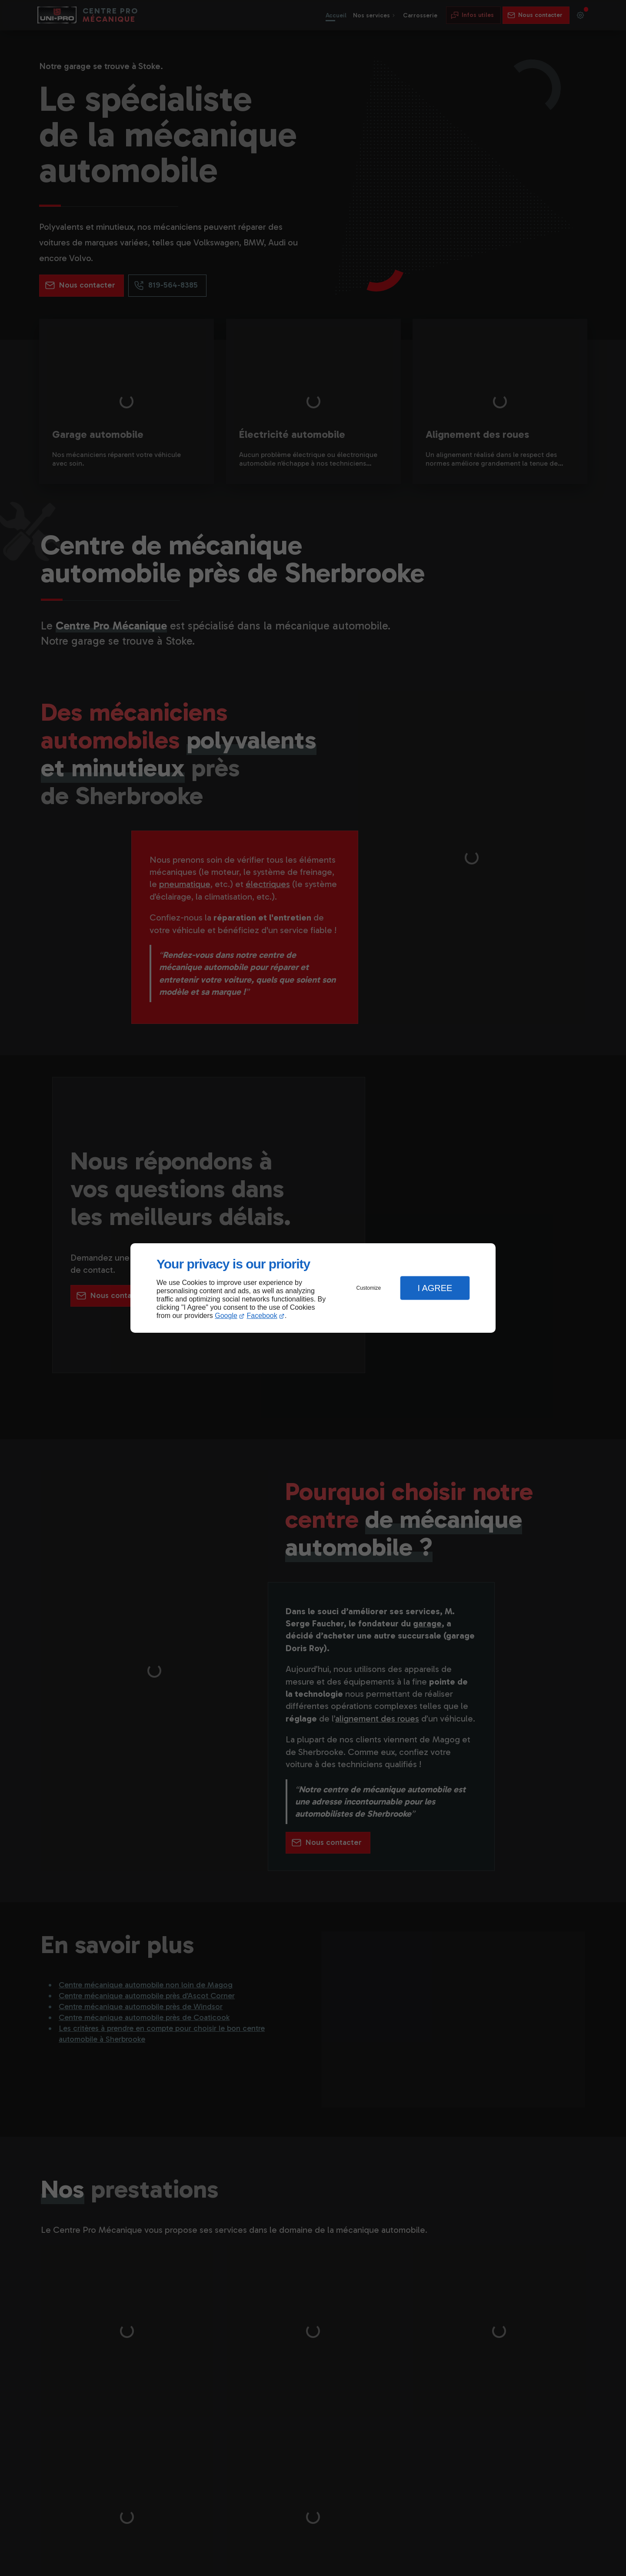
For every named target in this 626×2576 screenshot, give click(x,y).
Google (226, 1315)
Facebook (262, 1315)
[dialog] (313, 1288)
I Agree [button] (434, 1288)
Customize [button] (368, 1288)
